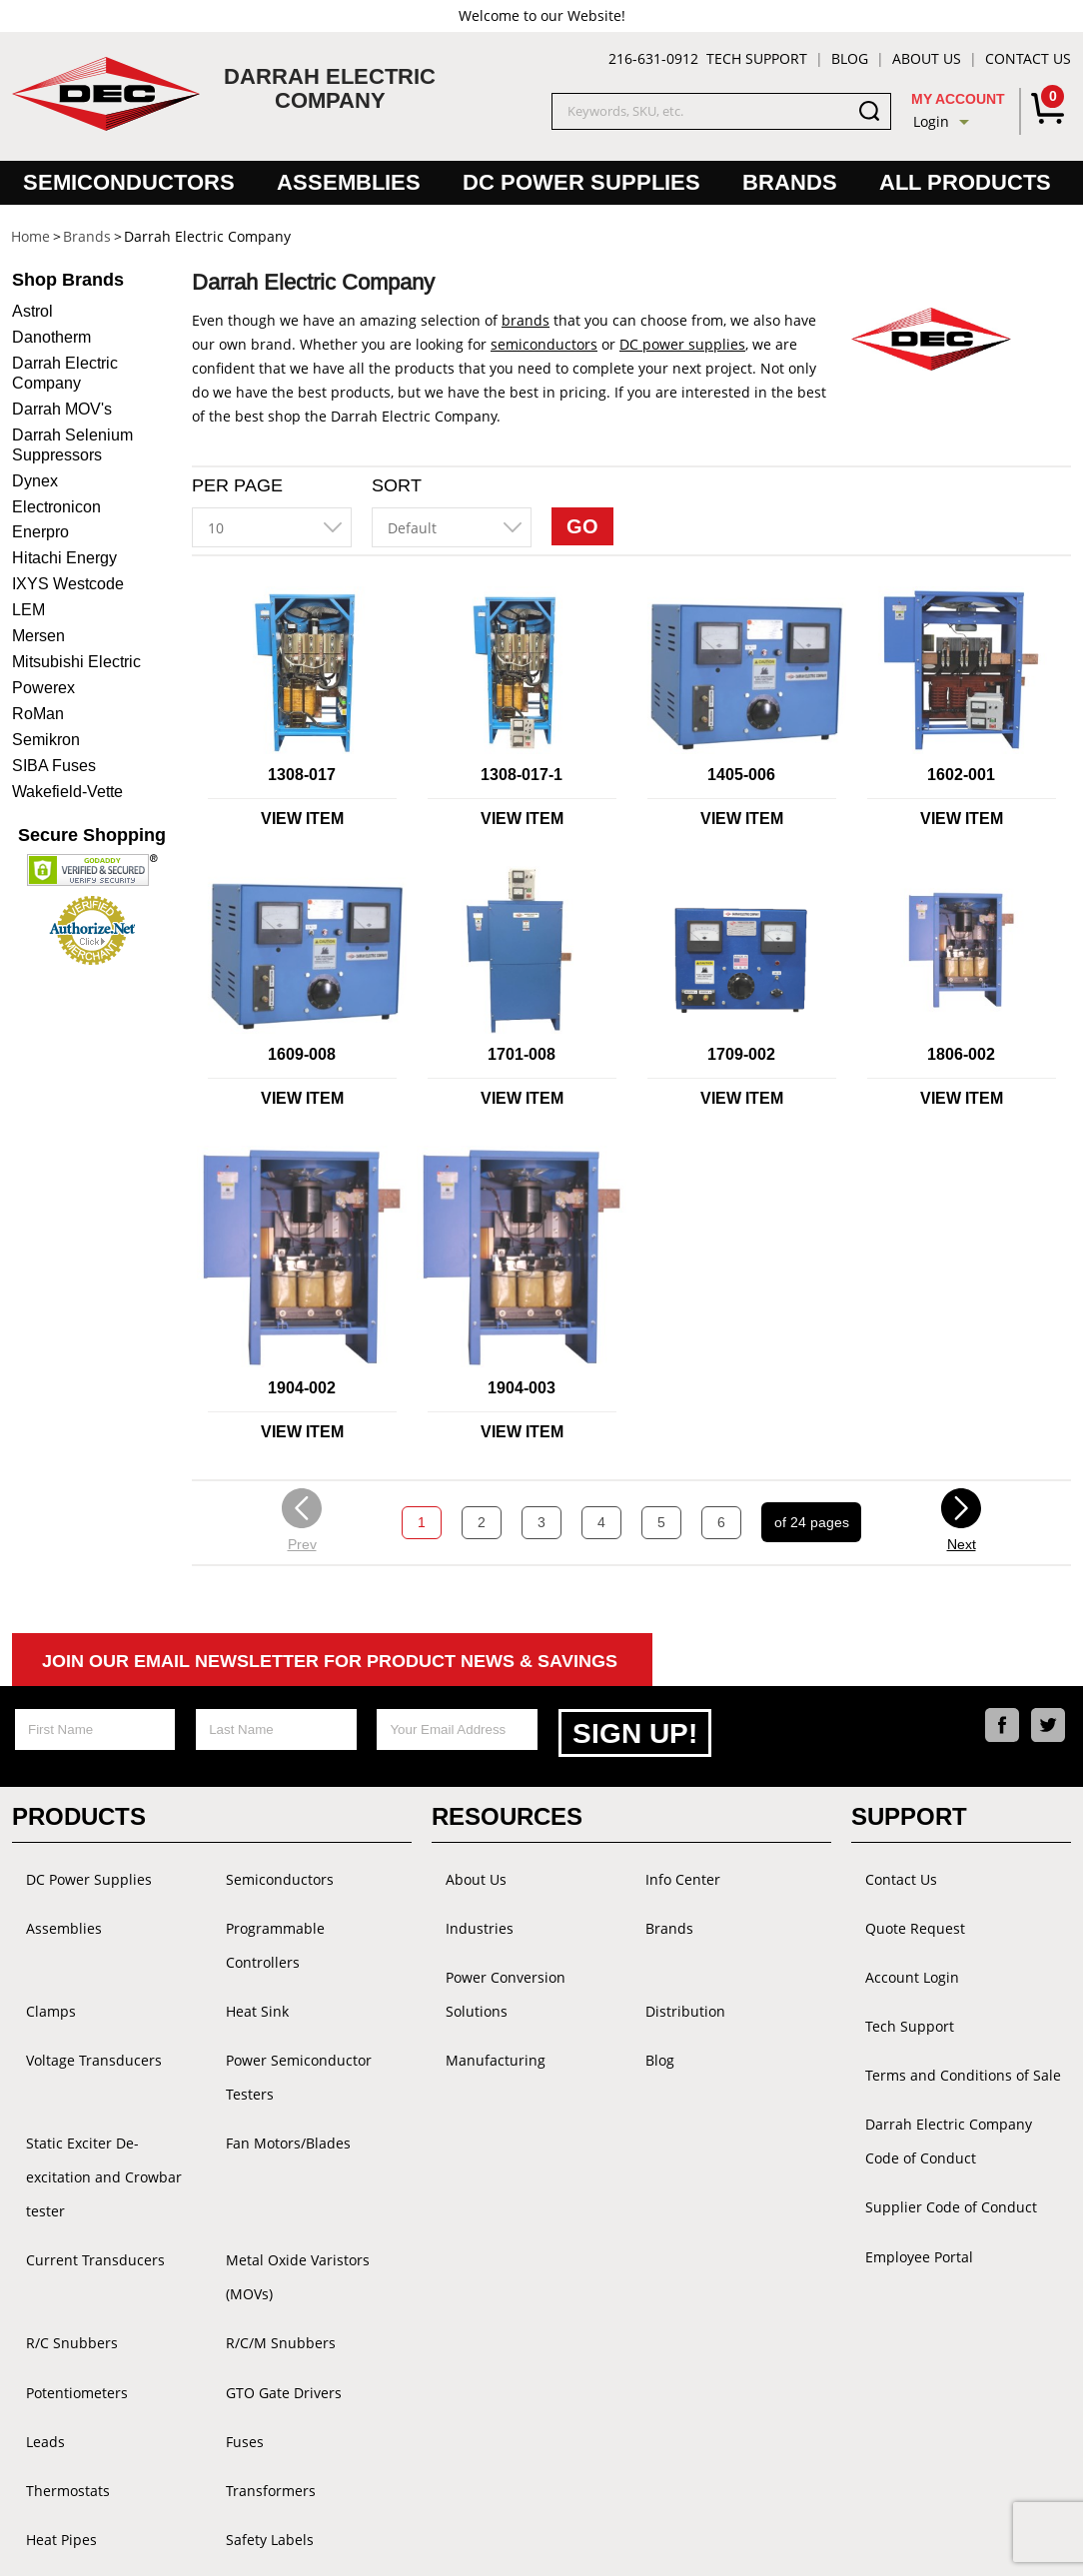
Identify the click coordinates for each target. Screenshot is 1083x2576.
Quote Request (901, 1908)
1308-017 (302, 774)
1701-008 (521, 1054)
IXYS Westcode (68, 583)
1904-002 (302, 1387)
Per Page (237, 485)
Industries (466, 1908)
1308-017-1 (521, 774)
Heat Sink (243, 1948)
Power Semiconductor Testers (285, 2005)
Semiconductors (129, 182)
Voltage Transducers (80, 1988)
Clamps (37, 1948)
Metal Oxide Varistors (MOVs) (309, 2136)
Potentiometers (63, 2215)
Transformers (257, 2295)
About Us (926, 58)
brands (525, 320)
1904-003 (521, 1387)
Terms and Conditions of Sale (949, 2028)
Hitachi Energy (64, 557)
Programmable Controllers (300, 1908)
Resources (507, 1810)
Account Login (898, 1948)
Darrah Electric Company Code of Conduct (953, 2085)
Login (931, 121)
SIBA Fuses (54, 765)
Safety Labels (256, 2335)
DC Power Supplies (581, 182)
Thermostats (54, 2295)
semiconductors (544, 344)
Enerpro (40, 531)
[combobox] (272, 527)
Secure (92, 835)
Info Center (668, 1868)
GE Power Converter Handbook (78, 2392)
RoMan (38, 713)
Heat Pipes (47, 2335)
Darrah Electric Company (65, 373)
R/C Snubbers (58, 2175)
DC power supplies (682, 344)
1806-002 (961, 1054)
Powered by (674, 2541)
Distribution (671, 1948)
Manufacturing (482, 1988)
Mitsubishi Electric (76, 661)
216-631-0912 (653, 58)
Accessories (251, 2375)
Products (79, 1810)
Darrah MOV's (62, 409)
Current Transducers (81, 2136)
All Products (965, 182)
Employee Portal (905, 2181)
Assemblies (349, 182)
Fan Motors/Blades (274, 2062)
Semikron (46, 739)
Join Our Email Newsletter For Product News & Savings (329, 1661)
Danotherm (51, 337)
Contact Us (1028, 58)
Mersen (38, 635)
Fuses (231, 2255)
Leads (31, 2255)
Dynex (35, 480)
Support (909, 1810)
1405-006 (741, 774)
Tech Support (756, 58)
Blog (849, 58)
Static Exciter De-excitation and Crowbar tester (101, 2079)
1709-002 (741, 1054)
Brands (789, 182)
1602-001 (961, 774)
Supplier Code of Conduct (937, 2142)
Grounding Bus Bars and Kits (109, 2449)
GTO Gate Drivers (270, 2215)
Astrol (32, 311)
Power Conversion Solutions (524, 1948)
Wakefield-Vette (67, 791)
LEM (28, 609)
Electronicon (56, 506)
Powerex (43, 687)
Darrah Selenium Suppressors (72, 445)
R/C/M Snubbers (267, 2175)
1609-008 (302, 1054)
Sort (397, 485)
